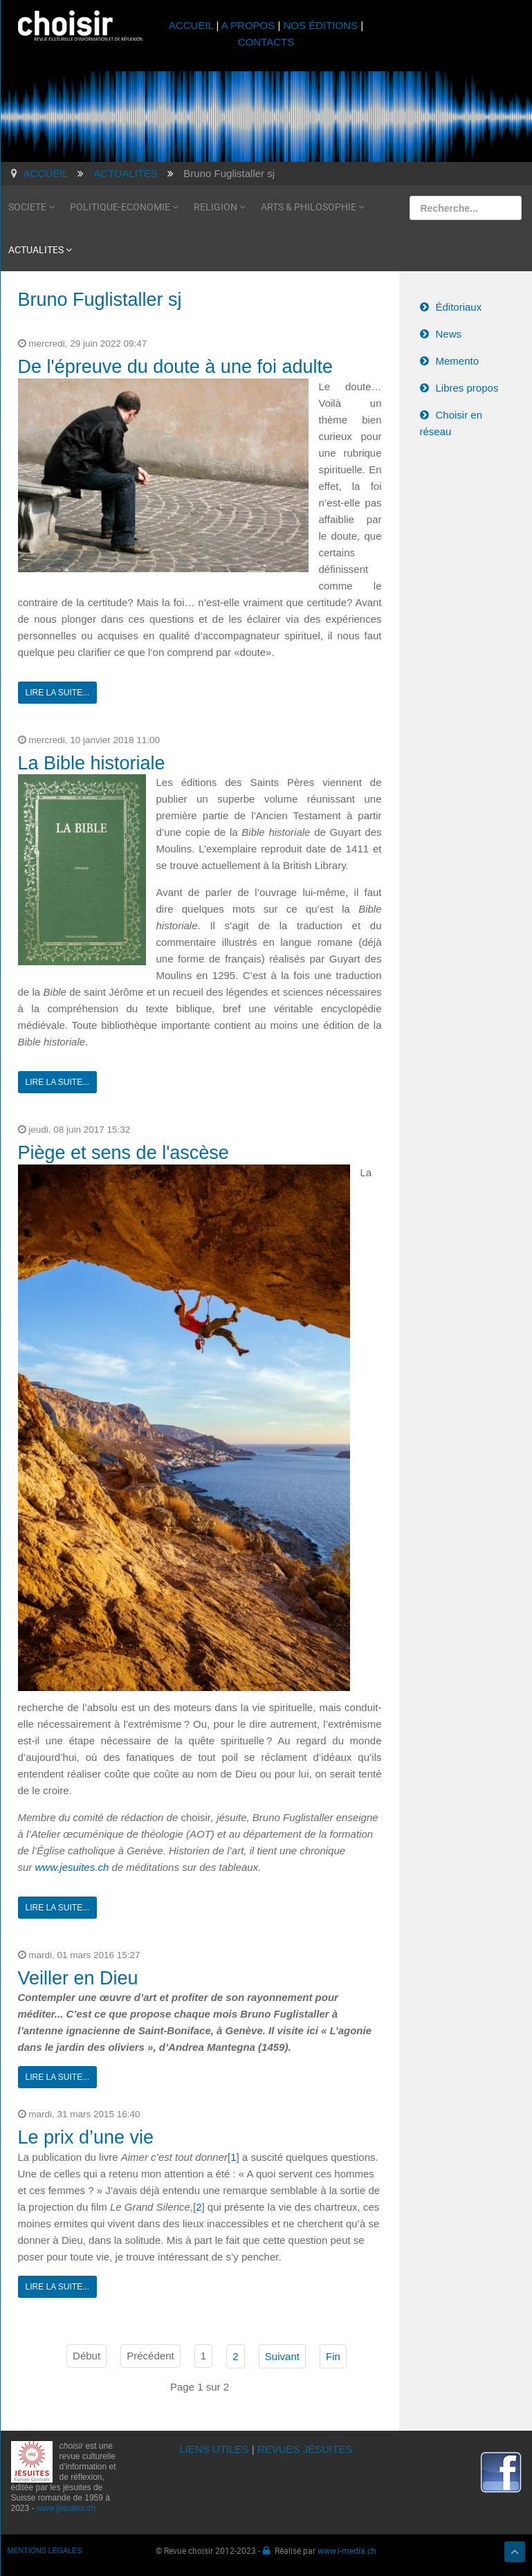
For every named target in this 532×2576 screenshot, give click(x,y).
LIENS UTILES (214, 2449)
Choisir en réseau (451, 423)
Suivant (282, 2356)
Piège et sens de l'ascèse (123, 1152)
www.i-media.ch (347, 2550)
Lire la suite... (58, 692)
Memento (457, 361)
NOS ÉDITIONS (321, 25)
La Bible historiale (91, 763)
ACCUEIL (193, 25)
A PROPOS (248, 25)
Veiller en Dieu (78, 1978)
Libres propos (467, 388)
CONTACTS (266, 42)
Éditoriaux (459, 307)
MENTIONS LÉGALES (45, 2550)
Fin (333, 2356)
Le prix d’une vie (86, 2137)
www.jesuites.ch (72, 1867)
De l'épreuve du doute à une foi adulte (175, 366)
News (449, 334)
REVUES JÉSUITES (305, 2449)
